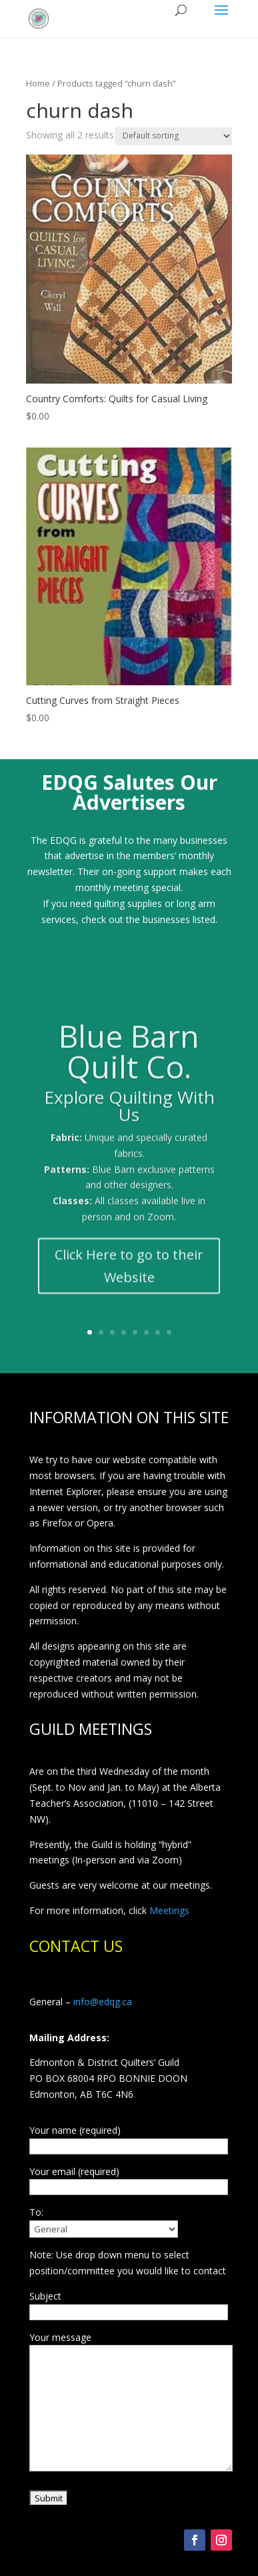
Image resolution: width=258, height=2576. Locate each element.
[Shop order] (173, 136)
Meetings (169, 1910)
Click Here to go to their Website (129, 1273)
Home (38, 83)
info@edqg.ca (102, 2001)
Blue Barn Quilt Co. (129, 1060)
